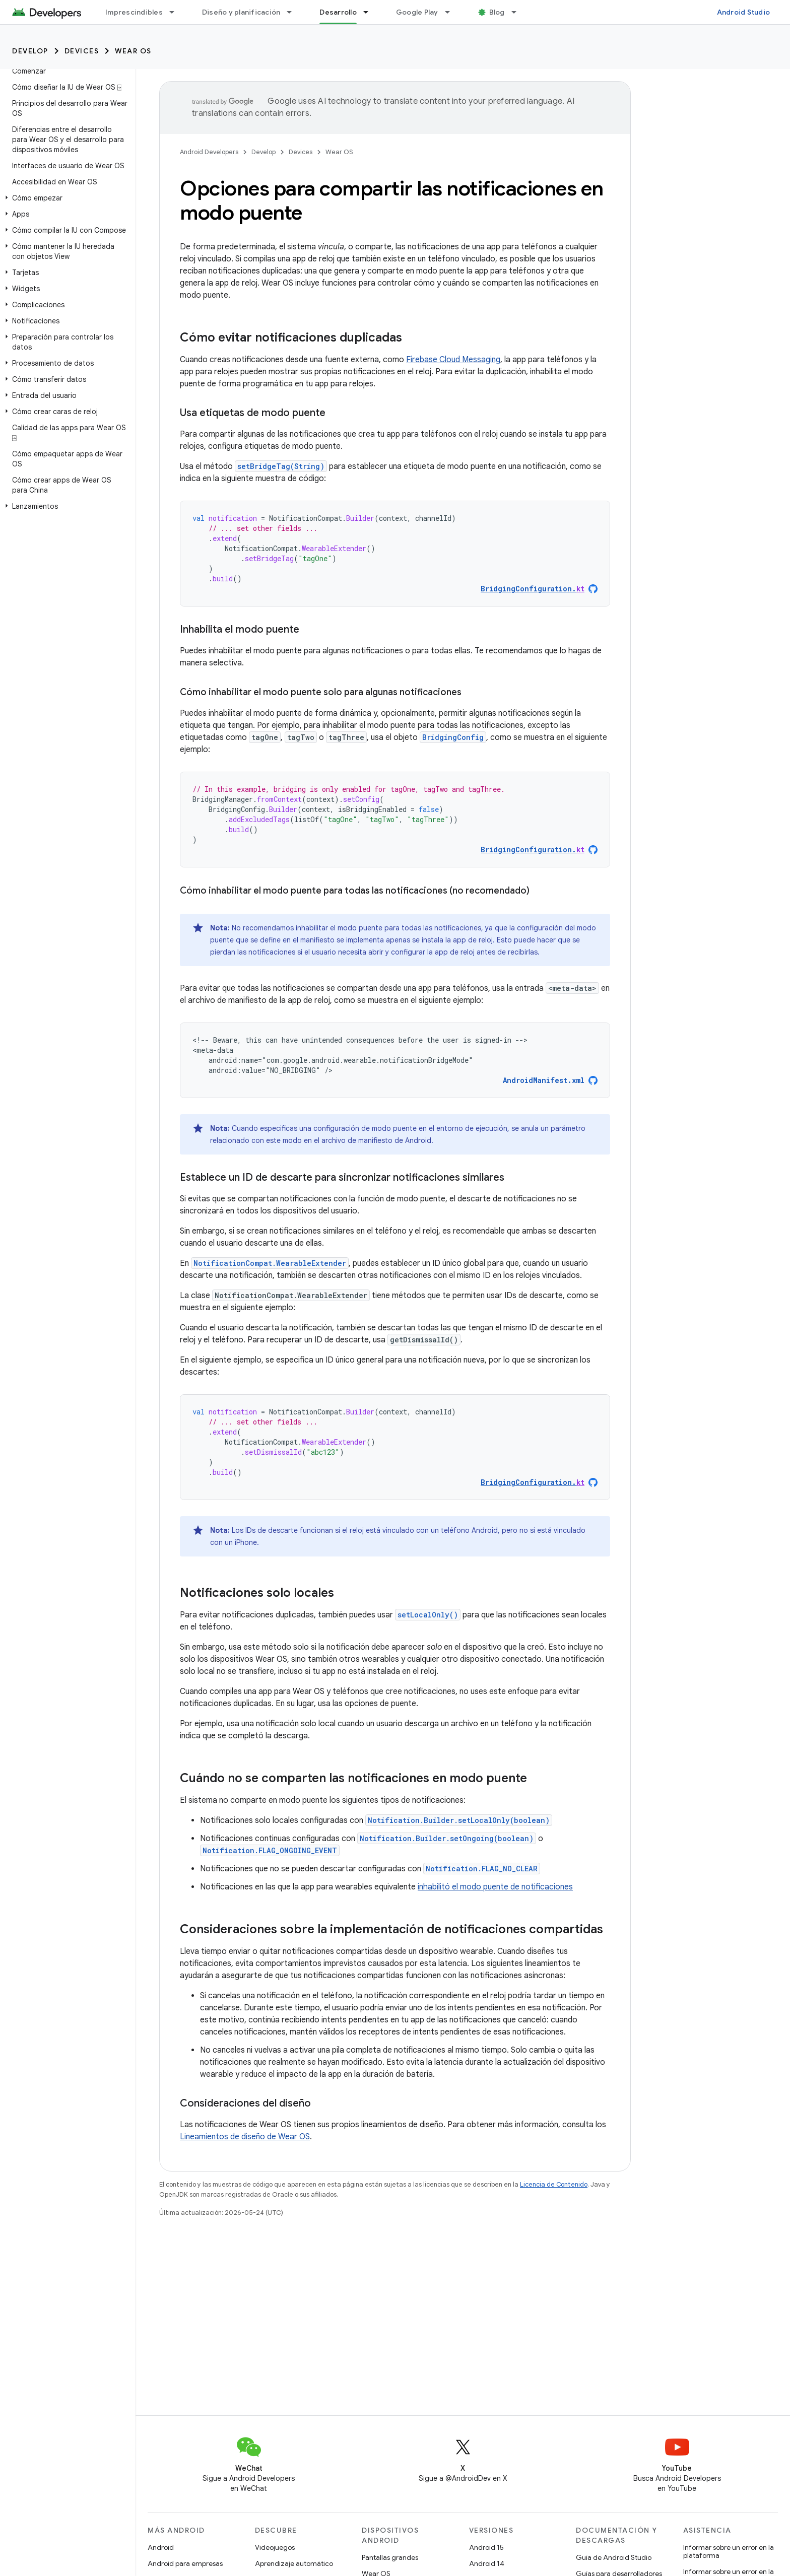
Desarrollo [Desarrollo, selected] (338, 12)
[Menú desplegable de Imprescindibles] (176, 12)
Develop (30, 50)
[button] (65, 198)
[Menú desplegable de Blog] (518, 12)
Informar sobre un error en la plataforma (728, 2551)
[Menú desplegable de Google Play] (452, 12)
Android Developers (209, 152)
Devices (81, 50)
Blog (497, 12)
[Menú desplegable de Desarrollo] (370, 12)
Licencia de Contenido (553, 2184)
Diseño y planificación (241, 12)
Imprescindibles (134, 12)
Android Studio (743, 12)
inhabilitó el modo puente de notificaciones (495, 1887)
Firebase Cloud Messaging (453, 360)
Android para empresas (185, 2563)
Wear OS (133, 50)
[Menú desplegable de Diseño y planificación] (293, 12)
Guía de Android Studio (613, 2557)
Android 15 (486, 2547)
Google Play (417, 12)
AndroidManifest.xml (543, 1080)
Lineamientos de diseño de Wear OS (245, 2137)
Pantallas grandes (390, 2557)
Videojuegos (275, 2547)
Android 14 (486, 2563)
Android (161, 2547)
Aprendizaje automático (294, 2563)
